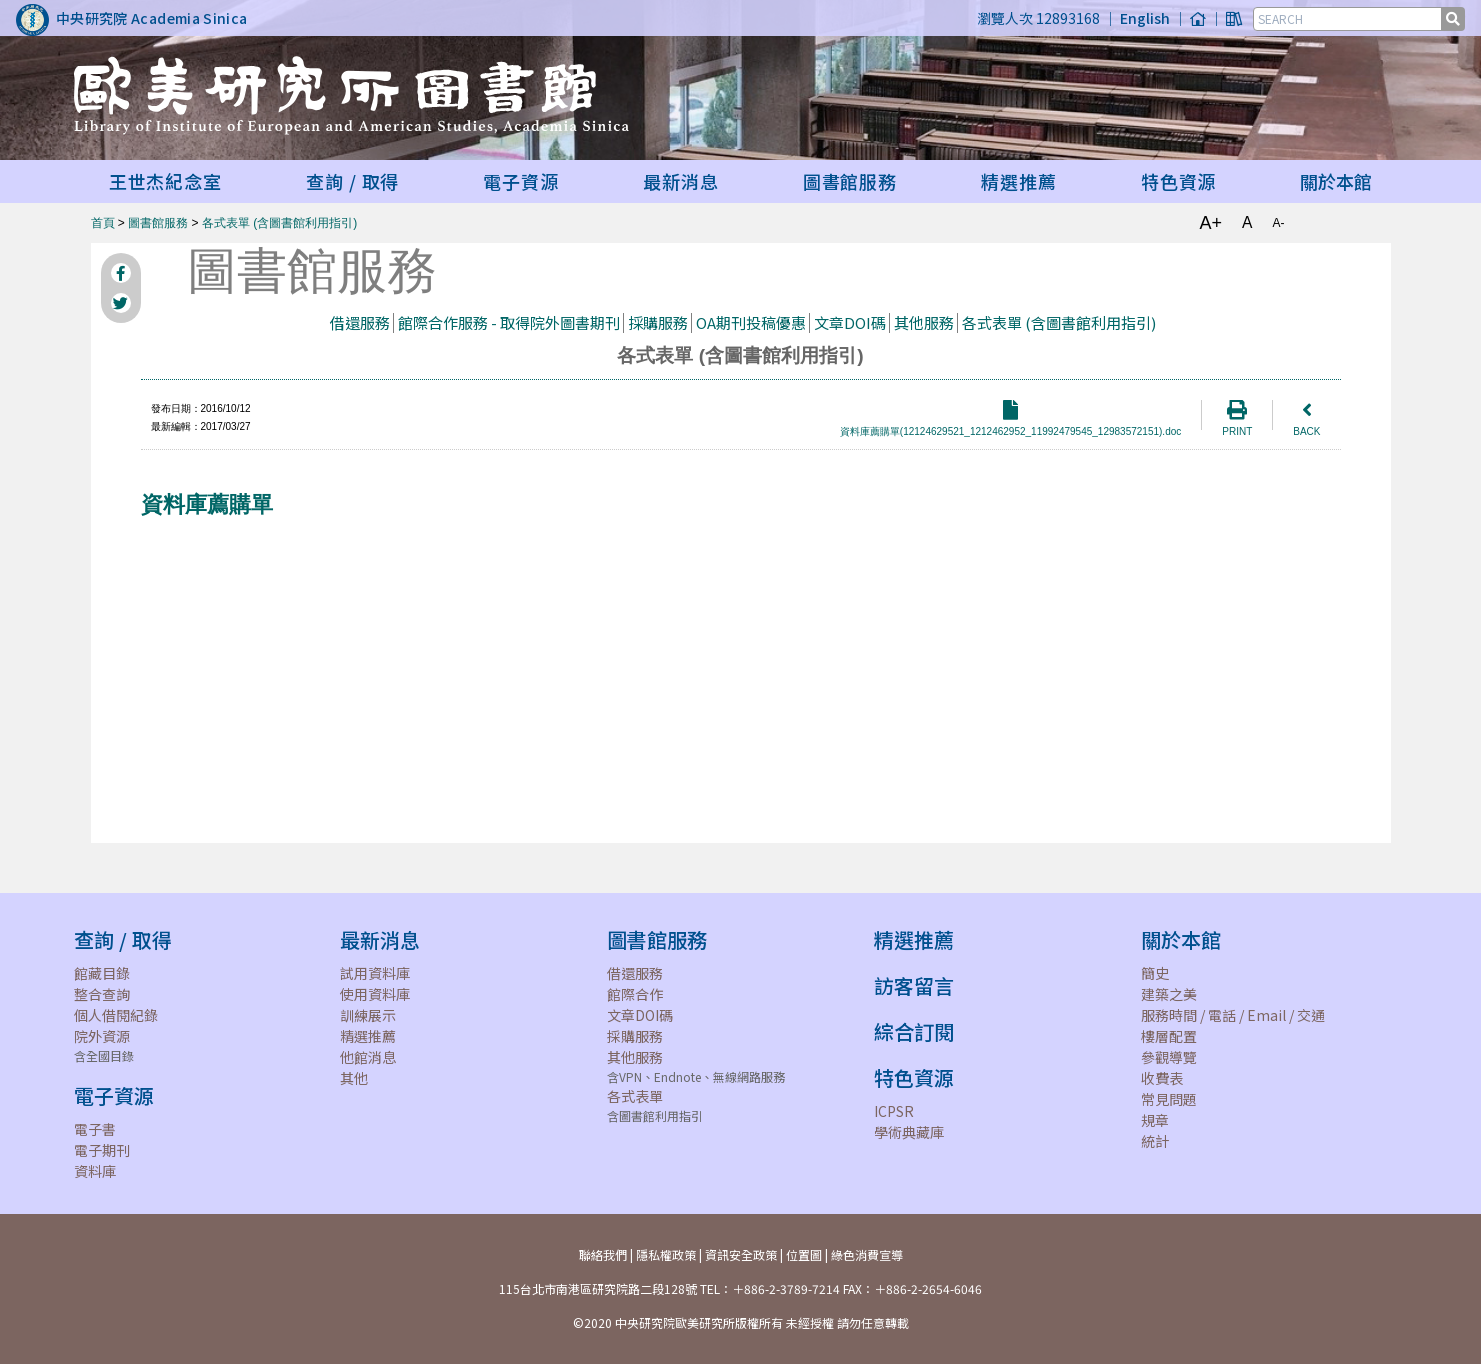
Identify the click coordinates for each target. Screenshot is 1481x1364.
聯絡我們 (603, 1254)
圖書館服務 (158, 223)
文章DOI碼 (850, 322)
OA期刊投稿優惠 (751, 322)
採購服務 (658, 322)
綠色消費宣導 (867, 1254)
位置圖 (804, 1254)
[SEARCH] (1349, 19)
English (1145, 18)
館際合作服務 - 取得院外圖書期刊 (509, 322)
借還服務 (360, 322)
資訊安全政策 (741, 1254)
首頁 (103, 223)
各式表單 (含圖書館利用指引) (279, 223)
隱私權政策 (666, 1254)
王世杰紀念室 (165, 181)
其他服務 (924, 322)
